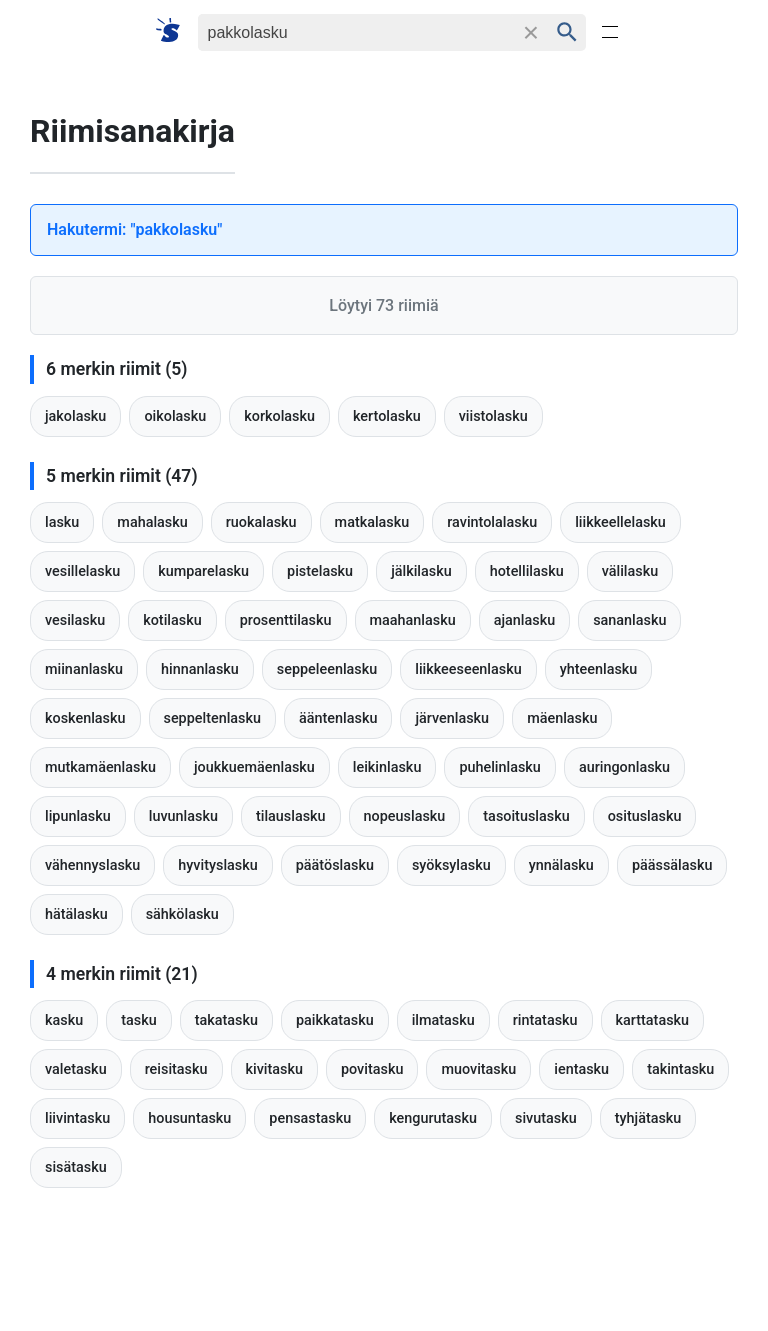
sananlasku (629, 620)
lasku (62, 522)
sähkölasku (182, 914)
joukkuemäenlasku (254, 767)
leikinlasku (387, 767)
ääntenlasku (338, 718)
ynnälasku (561, 865)
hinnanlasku (200, 669)
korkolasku (279, 416)
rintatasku (545, 1020)
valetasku (76, 1069)
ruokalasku (261, 522)
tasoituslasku (526, 816)
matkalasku (372, 522)
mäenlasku (562, 718)
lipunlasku (78, 816)
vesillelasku (82, 571)
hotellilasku (527, 571)
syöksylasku (451, 865)
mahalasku (152, 522)
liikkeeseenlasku (468, 669)
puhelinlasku (499, 767)
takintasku (680, 1069)
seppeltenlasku (213, 718)
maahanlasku (413, 620)
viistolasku (493, 416)
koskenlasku (85, 718)
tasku (138, 1020)
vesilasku (75, 620)
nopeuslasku (405, 816)
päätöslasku (335, 865)
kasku (64, 1020)
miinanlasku (84, 669)
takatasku (226, 1020)
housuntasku (189, 1118)
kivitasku (274, 1069)
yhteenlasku (599, 669)
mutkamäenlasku (100, 767)
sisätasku (76, 1167)
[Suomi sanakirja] (174, 31)
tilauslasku (291, 816)
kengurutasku (433, 1118)
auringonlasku (624, 767)
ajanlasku (524, 620)
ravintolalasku (492, 522)
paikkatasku (335, 1020)
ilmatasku (443, 1020)
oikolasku (175, 416)
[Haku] (355, 32)
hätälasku (76, 914)
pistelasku (320, 571)
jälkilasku (421, 571)
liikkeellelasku (620, 522)
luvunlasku (183, 816)
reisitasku (176, 1069)
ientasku (581, 1069)
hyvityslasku (217, 865)
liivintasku (77, 1118)
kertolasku (387, 416)
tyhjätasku (648, 1118)
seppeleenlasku (327, 669)
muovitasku (478, 1069)
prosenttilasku (286, 620)
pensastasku (310, 1118)
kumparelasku (203, 571)
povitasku (372, 1069)
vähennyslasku (92, 865)
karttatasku (653, 1020)
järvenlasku (452, 718)
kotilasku (172, 620)
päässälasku (672, 865)
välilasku (630, 571)
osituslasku (645, 816)
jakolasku (75, 416)
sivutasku (546, 1118)
